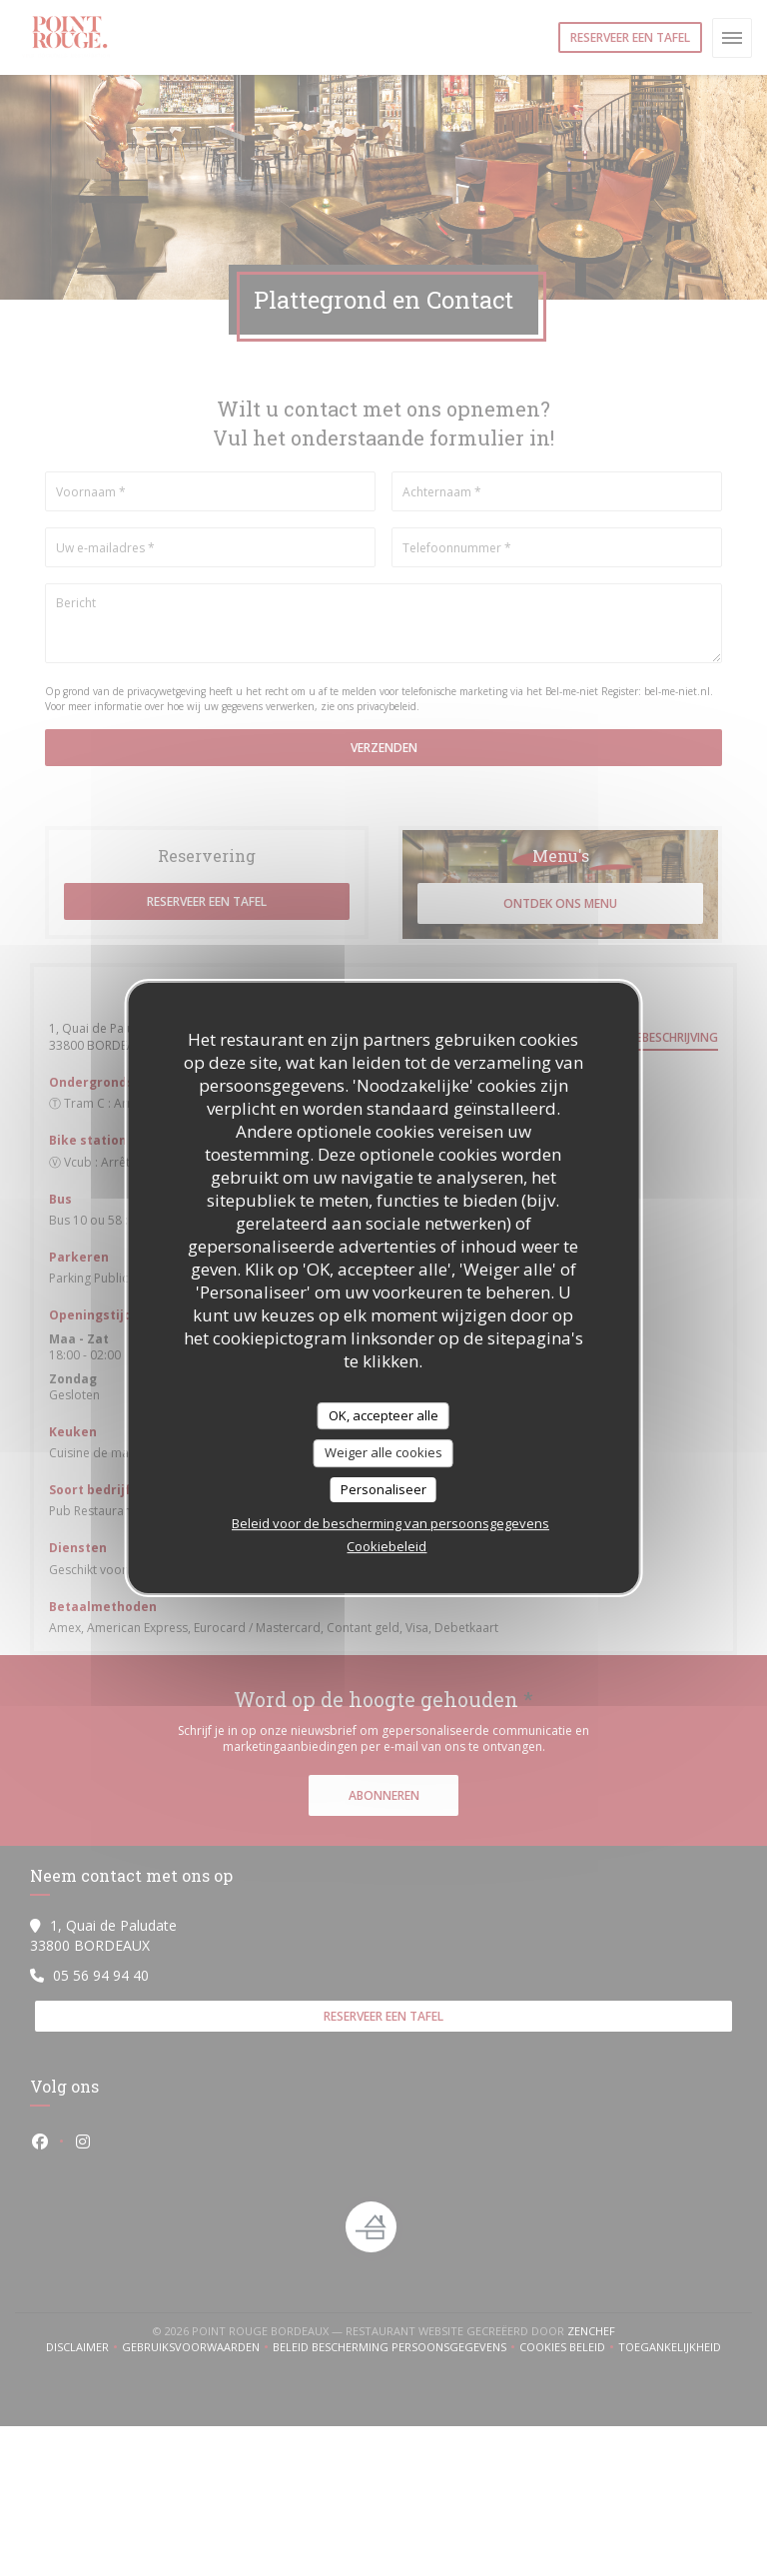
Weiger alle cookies (383, 1452)
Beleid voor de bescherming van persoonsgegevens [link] (390, 1523)
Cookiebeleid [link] (386, 1546)
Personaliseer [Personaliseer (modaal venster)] (383, 1489)
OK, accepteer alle (383, 1415)
